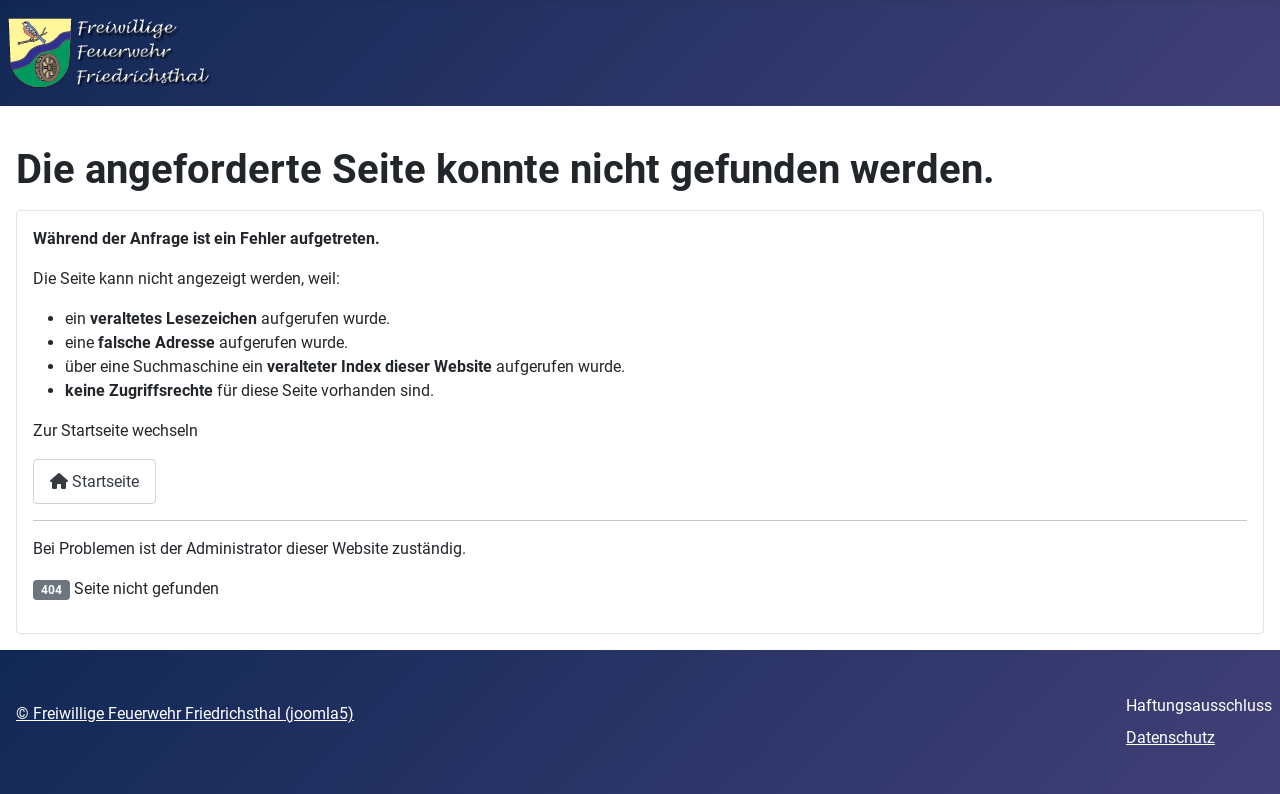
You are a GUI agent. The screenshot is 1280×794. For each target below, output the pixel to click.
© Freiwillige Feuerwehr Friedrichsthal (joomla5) (185, 713)
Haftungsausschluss (1199, 705)
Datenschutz (1170, 737)
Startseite (94, 481)
